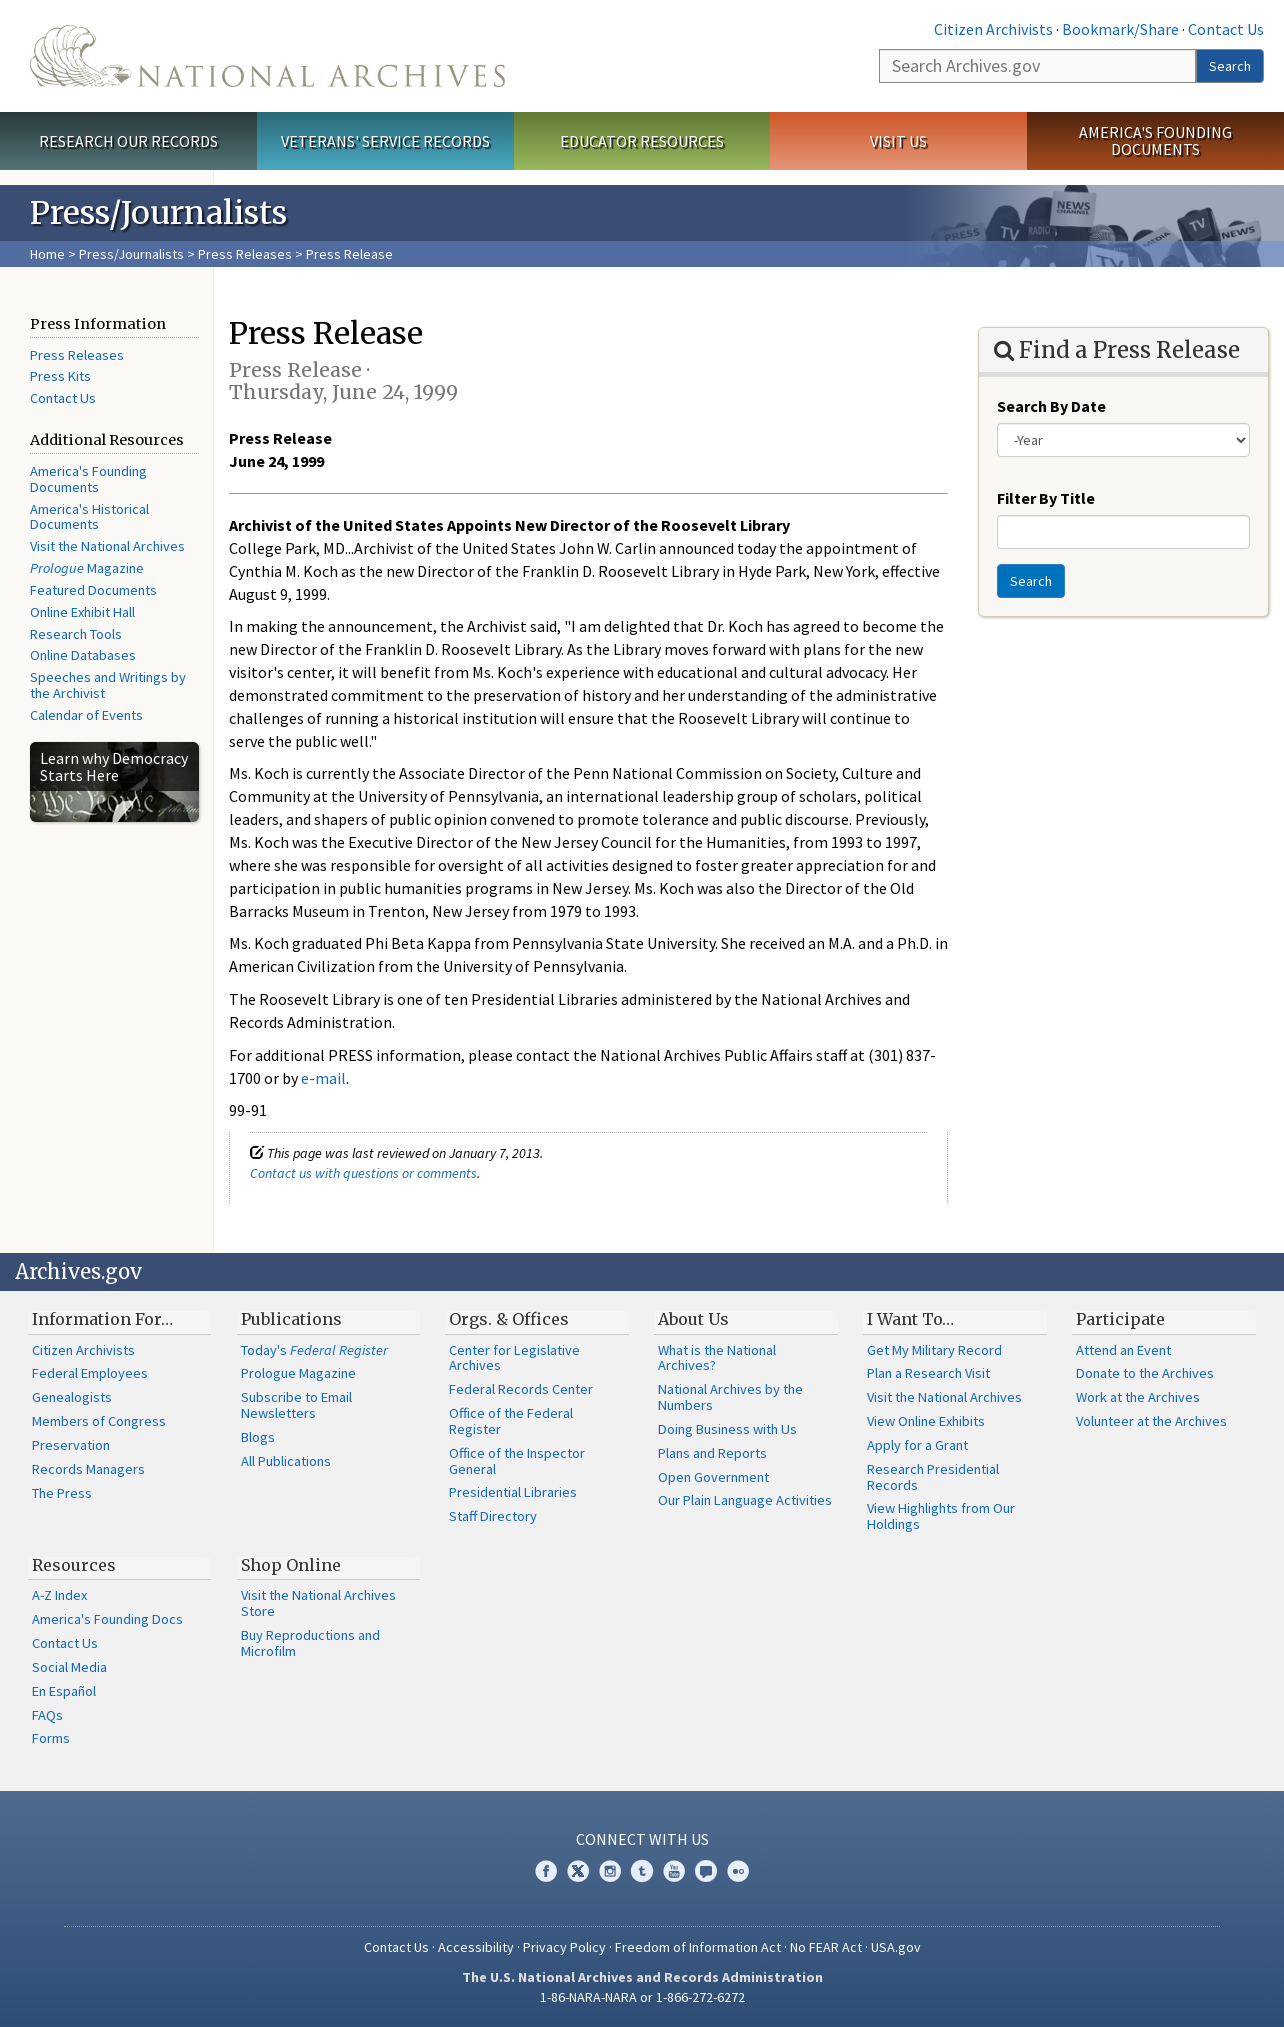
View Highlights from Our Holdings (941, 1516)
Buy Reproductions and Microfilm (310, 1643)
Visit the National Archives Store (318, 1603)
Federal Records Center (521, 1389)
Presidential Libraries (513, 1492)
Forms (51, 1738)
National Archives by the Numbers (730, 1397)
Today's (314, 1350)
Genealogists (72, 1397)
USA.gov (896, 1947)
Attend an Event (1123, 1350)
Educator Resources (642, 141)
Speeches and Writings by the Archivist (108, 685)
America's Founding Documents (1155, 140)
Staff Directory (493, 1516)
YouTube (674, 1871)
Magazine (87, 568)
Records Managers (88, 1469)
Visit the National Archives (107, 546)
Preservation (71, 1445)
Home (47, 254)
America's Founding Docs (107, 1619)
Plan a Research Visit (928, 1373)
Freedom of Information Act (698, 1947)
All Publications (286, 1461)
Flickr (738, 1871)
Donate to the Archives (1145, 1373)
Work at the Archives (1138, 1397)
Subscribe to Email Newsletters (296, 1405)
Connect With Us (642, 1839)
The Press (62, 1493)
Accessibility (476, 1947)
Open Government (713, 1477)
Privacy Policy (564, 1947)
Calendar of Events (86, 715)
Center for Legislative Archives (514, 1358)
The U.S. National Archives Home (267, 56)
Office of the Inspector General (517, 1461)
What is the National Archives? (717, 1358)
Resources (74, 1565)
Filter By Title (1046, 498)
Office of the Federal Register (511, 1421)
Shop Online (291, 1565)
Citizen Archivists (993, 29)
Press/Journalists (131, 254)
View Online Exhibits (926, 1421)
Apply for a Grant (917, 1445)
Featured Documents (93, 590)
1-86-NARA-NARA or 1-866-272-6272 (642, 1997)
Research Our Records (128, 141)
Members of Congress (99, 1421)
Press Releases (245, 254)
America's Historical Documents (89, 517)
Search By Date (1051, 406)
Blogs (258, 1437)
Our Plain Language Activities (745, 1500)
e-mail (323, 1078)
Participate (1120, 1319)
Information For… (102, 1319)
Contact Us (1226, 29)
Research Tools (76, 634)
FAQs (47, 1715)
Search (1230, 66)
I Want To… (910, 1319)
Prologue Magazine (298, 1373)
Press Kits (60, 376)
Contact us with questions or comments (363, 1173)
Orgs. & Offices (509, 1319)
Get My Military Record (934, 1350)
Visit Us (898, 141)
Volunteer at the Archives (1151, 1421)
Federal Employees (90, 1373)
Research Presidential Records (933, 1477)
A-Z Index (59, 1595)
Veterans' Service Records (385, 141)
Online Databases (83, 655)
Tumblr (642, 1871)
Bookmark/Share (1120, 29)
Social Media (69, 1667)
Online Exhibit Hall (82, 612)
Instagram (610, 1871)
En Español (64, 1691)
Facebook (546, 1871)
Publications (291, 1319)
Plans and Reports (712, 1453)
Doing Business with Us (727, 1429)
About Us (693, 1319)
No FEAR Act (826, 1947)
